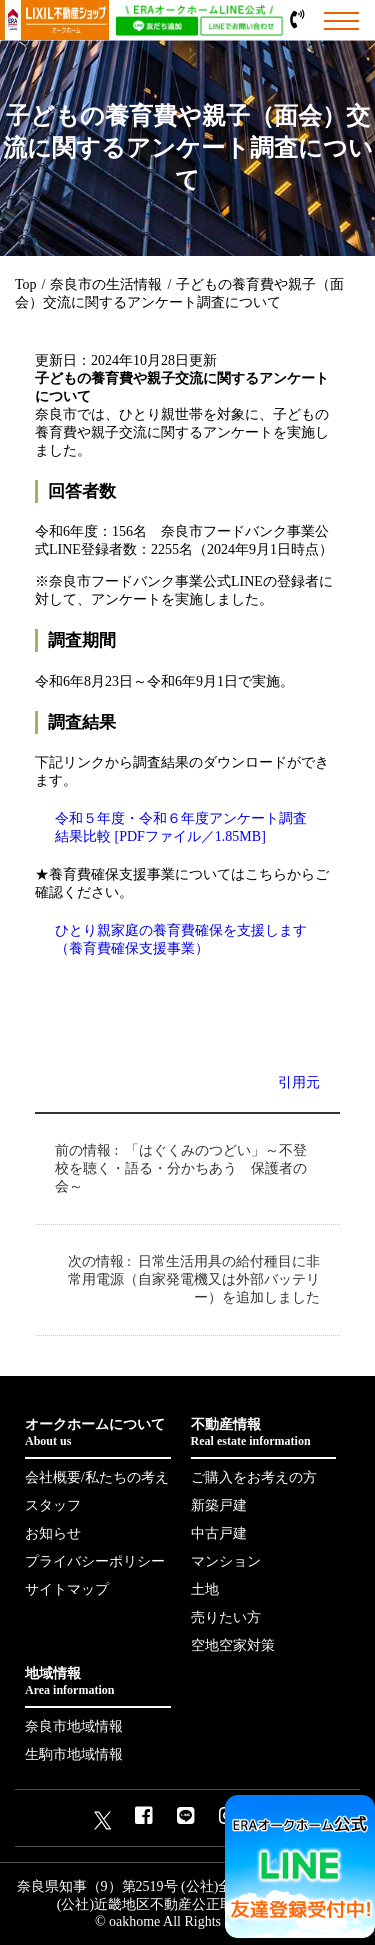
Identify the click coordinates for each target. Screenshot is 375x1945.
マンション (226, 1561)
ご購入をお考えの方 (254, 1477)
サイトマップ (67, 1589)
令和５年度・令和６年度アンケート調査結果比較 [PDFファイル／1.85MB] (181, 827)
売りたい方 (226, 1617)
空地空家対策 (233, 1645)
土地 (205, 1589)
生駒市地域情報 (74, 1754)
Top (26, 284)
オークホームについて (98, 1433)
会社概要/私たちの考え (97, 1477)
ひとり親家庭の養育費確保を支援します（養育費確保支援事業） (181, 939)
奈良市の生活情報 (106, 284)
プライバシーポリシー (95, 1561)
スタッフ (53, 1505)
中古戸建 (219, 1533)
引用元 (299, 1082)
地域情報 (98, 1682)
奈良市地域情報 (74, 1726)
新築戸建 (219, 1505)
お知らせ (53, 1533)
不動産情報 (264, 1433)
